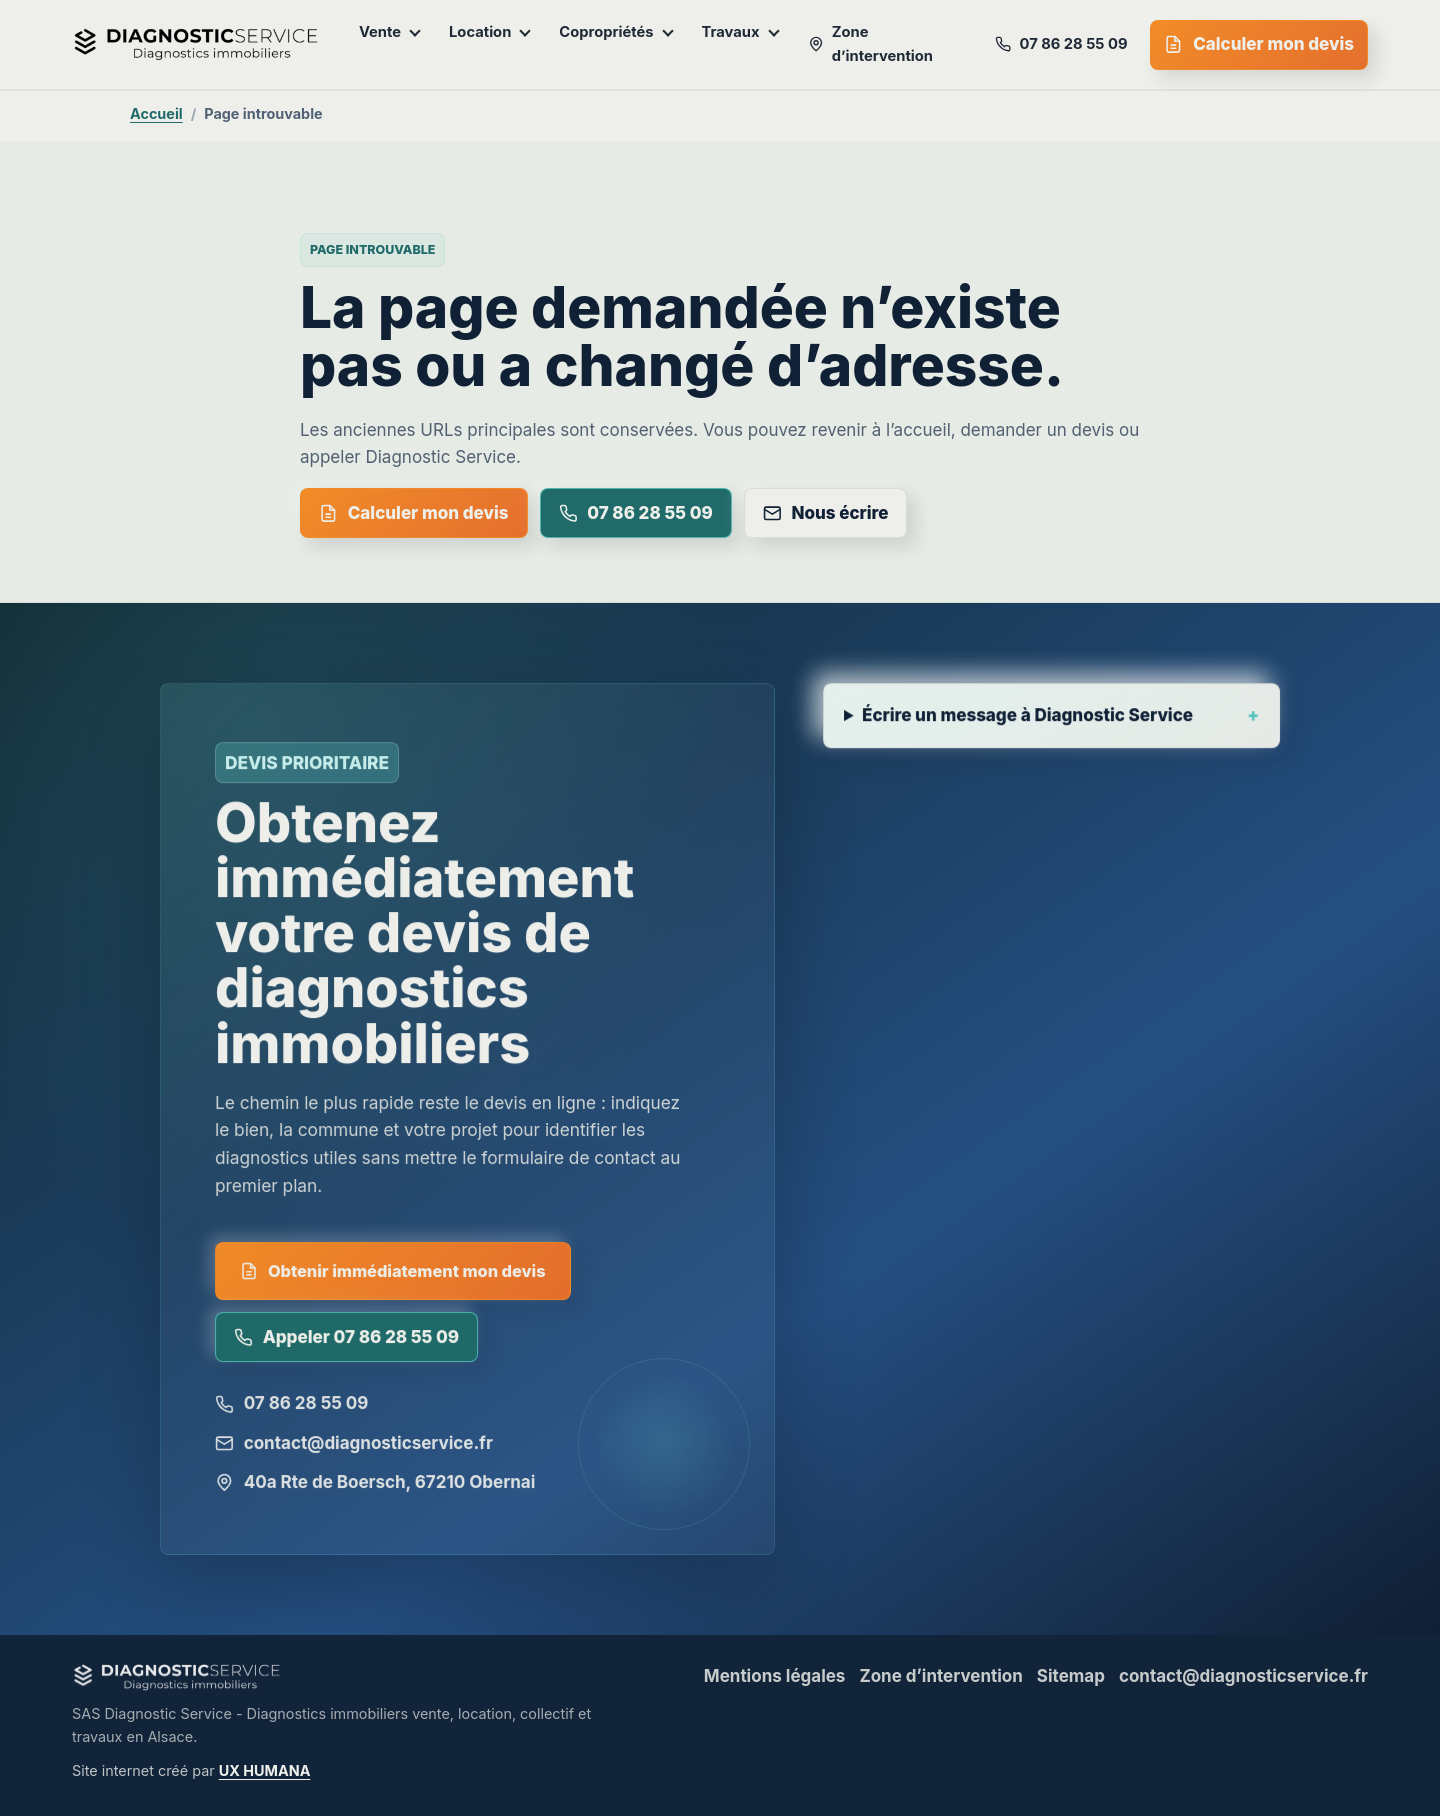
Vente (390, 32)
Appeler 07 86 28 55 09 (347, 1342)
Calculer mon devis (1259, 44)
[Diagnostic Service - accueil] (196, 44)
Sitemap (1071, 1676)
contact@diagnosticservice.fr (354, 1447)
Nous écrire (826, 513)
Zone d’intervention (871, 44)
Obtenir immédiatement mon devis (393, 1275)
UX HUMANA (265, 1770)
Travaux (741, 32)
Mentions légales (775, 1676)
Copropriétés (616, 32)
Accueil (156, 113)
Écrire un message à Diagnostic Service (1028, 723)
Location (490, 32)
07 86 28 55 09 (1061, 44)
